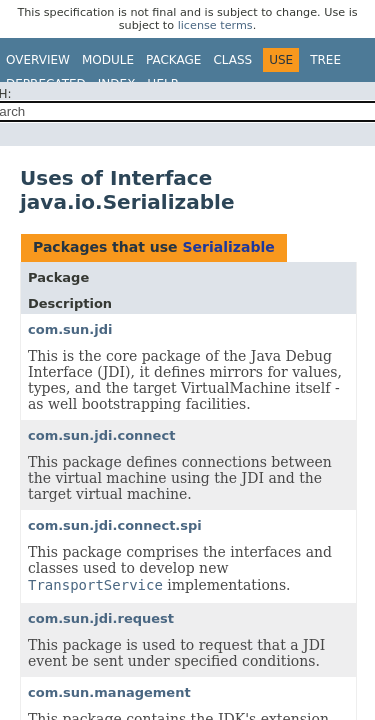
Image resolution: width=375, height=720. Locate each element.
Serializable (228, 247)
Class (232, 60)
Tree (325, 60)
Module (108, 60)
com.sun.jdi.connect (101, 435)
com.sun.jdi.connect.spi (115, 525)
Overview (38, 60)
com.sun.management (109, 692)
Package (173, 60)
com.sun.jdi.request (101, 618)
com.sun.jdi (70, 329)
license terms (215, 25)
